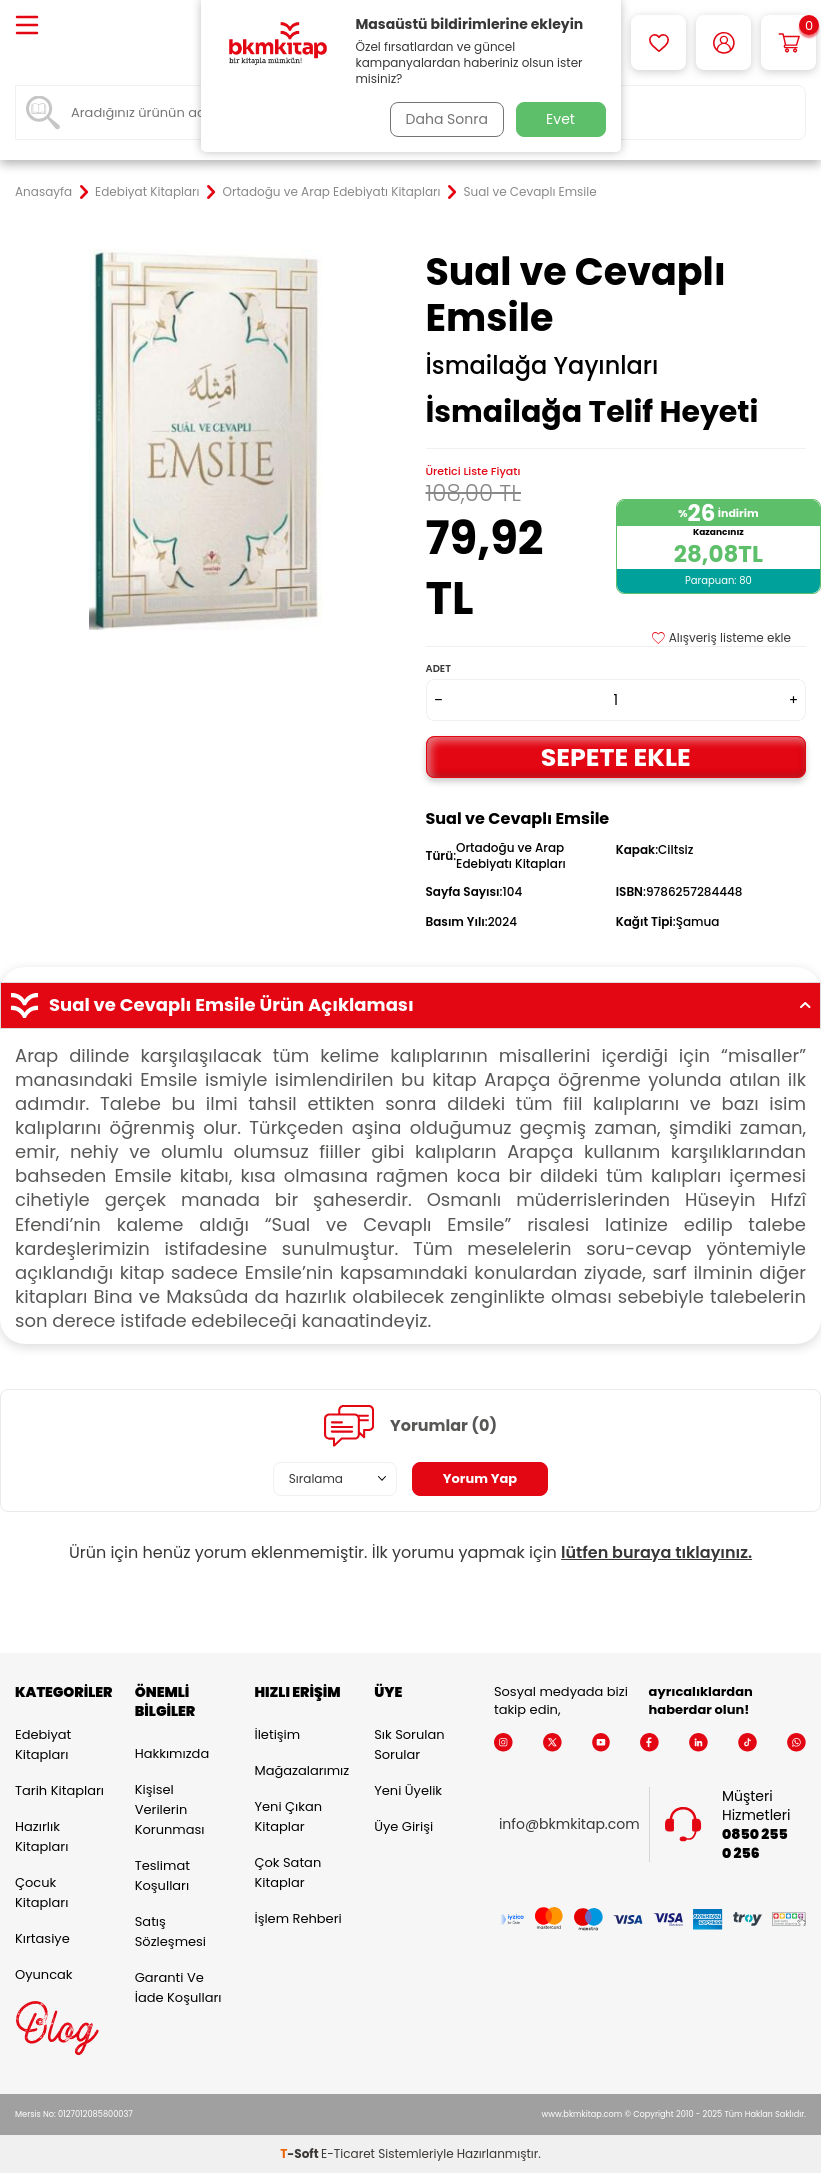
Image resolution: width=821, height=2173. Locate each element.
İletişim (277, 1734)
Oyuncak (44, 1974)
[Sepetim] (788, 42)
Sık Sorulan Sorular (409, 1744)
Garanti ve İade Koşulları (178, 1987)
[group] (205, 439)
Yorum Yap (480, 1478)
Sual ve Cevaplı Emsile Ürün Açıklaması (410, 1005)
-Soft (300, 2153)
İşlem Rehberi (297, 1918)
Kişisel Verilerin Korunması (170, 1809)
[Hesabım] (723, 42)
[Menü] (27, 26)
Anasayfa (43, 192)
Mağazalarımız (299, 1770)
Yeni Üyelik (408, 1790)
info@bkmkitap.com (569, 1824)
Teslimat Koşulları (162, 1875)
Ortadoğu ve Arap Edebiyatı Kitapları (332, 192)
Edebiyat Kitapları (147, 192)
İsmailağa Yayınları (542, 366)
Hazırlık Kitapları (41, 1836)
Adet (438, 668)
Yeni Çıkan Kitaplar (288, 1816)
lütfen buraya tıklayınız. (656, 1552)
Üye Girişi (403, 1826)
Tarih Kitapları (59, 1790)
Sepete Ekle (616, 756)
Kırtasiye (42, 1938)
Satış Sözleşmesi (170, 1931)
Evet (560, 119)
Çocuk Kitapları (41, 1892)
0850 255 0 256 (755, 1844)
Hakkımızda (172, 1753)
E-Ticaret (348, 2153)
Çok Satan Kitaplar (287, 1872)
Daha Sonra (443, 119)
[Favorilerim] (658, 42)
